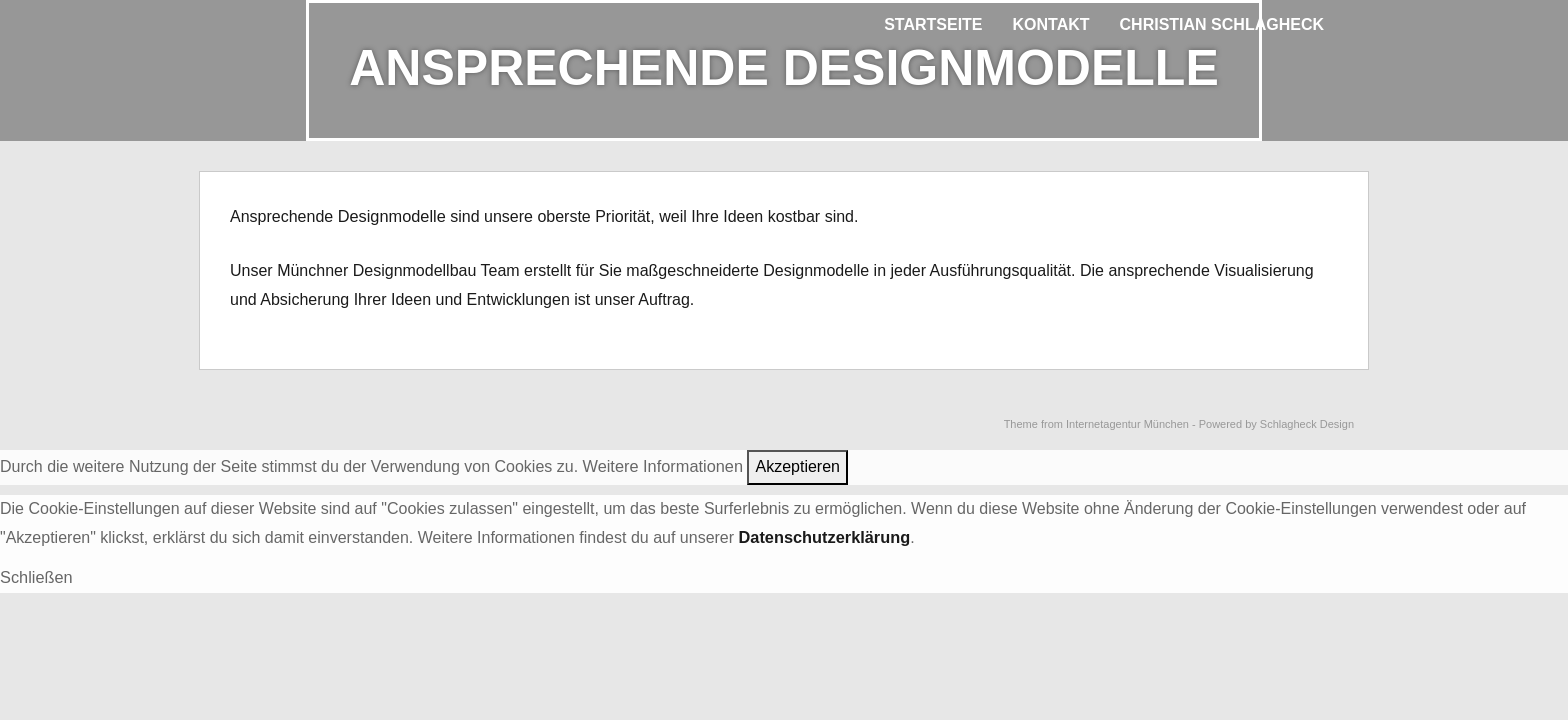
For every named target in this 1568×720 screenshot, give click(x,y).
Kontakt (1051, 24)
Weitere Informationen (661, 464)
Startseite (933, 24)
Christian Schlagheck (1222, 24)
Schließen (35, 574)
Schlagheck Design (1307, 423)
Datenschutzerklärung (823, 535)
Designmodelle (391, 215)
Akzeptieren (794, 464)
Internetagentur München (1127, 423)
